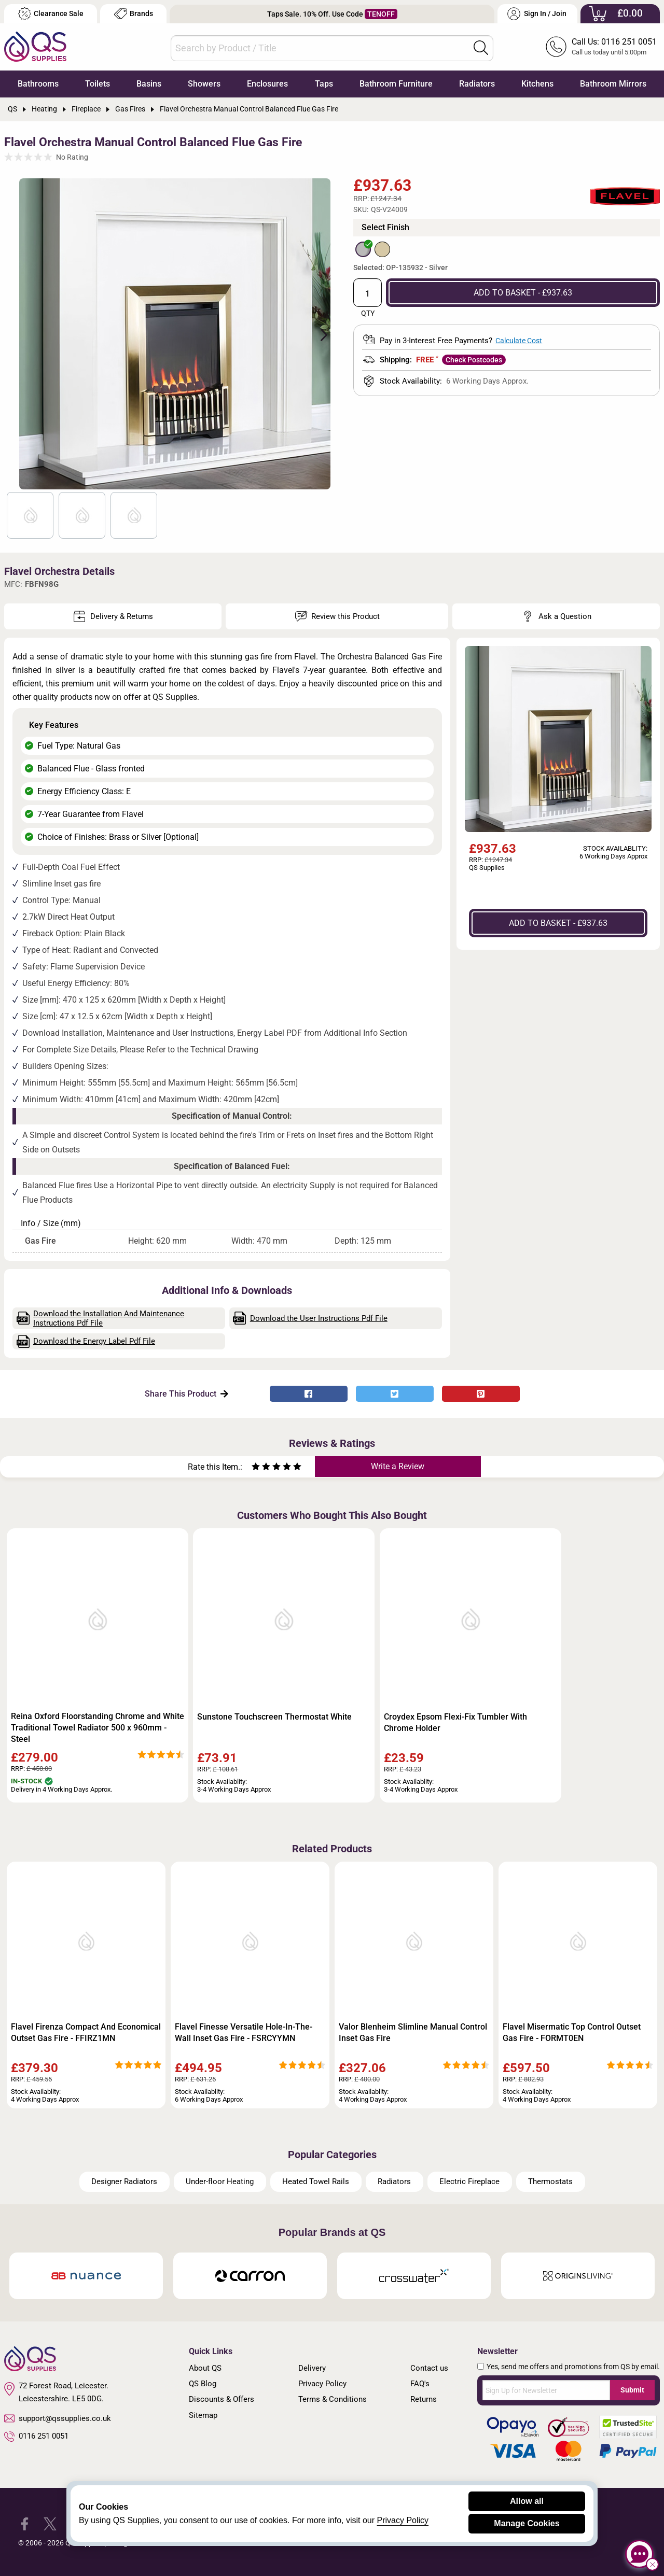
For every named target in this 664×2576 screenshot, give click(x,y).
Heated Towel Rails (315, 2181)
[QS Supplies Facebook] (24, 2523)
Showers (204, 84)
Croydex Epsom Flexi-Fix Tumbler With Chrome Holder (455, 1722)
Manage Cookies (526, 2523)
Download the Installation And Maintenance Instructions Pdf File (101, 1318)
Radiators (477, 84)
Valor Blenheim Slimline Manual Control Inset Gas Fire (413, 2032)
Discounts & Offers (221, 2399)
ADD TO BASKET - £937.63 (523, 293)
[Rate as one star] (256, 1467)
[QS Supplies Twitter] (50, 2523)
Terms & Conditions (332, 2399)
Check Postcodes (474, 360)
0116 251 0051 (36, 2436)
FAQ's (420, 2383)
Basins (148, 84)
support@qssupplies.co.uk (57, 2418)
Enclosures (267, 84)
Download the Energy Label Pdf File (86, 1341)
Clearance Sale (51, 13)
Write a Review (397, 1466)
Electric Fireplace (469, 2181)
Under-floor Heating (220, 2181)
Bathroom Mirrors (613, 84)
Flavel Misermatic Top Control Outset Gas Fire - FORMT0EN (572, 2032)
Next (318, 333)
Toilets (97, 84)
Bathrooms (38, 84)
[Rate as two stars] (261, 1467)
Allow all (527, 2501)
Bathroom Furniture (396, 84)
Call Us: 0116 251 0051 (614, 42)
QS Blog (202, 2383)
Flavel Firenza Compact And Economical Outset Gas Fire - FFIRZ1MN (86, 2032)
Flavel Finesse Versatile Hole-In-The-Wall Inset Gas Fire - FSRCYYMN (243, 2032)
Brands (133, 13)
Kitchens (537, 84)
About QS (205, 2368)
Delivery (312, 2368)
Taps (324, 84)
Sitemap (203, 2415)
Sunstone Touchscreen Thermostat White (274, 1717)
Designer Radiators (124, 2181)
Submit (632, 2390)
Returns (423, 2399)
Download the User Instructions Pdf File (310, 1318)
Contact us (429, 2368)
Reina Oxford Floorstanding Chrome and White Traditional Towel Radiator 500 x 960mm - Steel (97, 1727)
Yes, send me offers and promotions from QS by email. (573, 2366)
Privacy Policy (322, 2383)
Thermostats (550, 2181)
